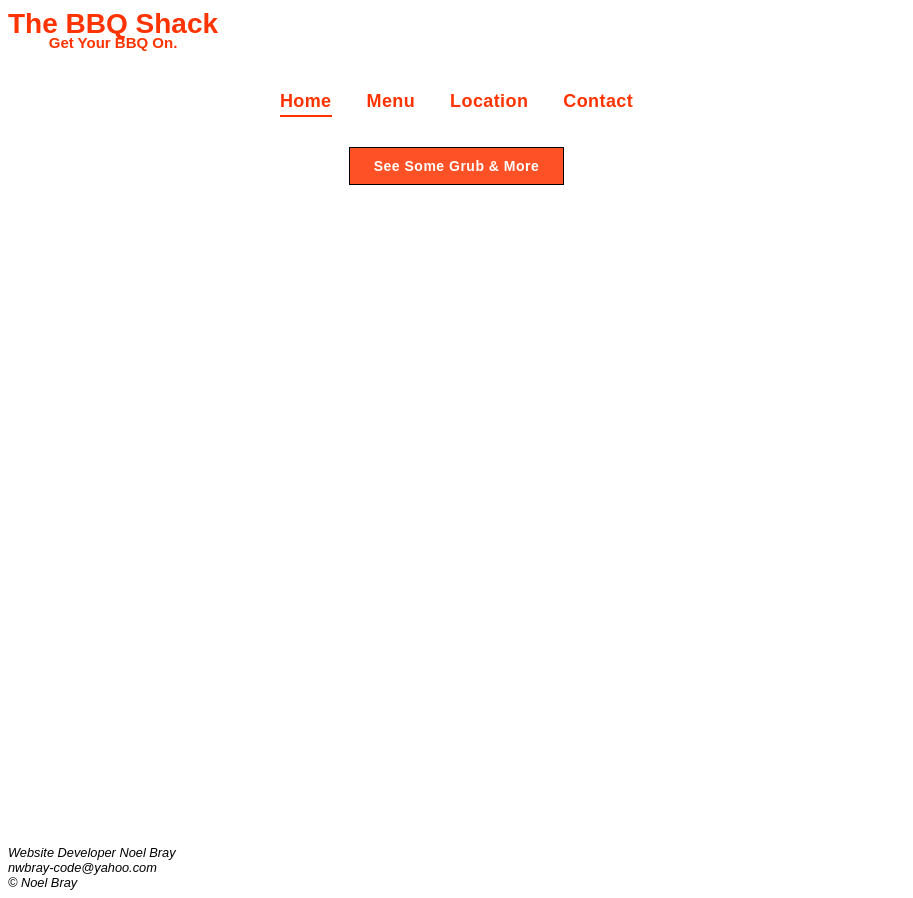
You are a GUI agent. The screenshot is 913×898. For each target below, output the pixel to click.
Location (489, 101)
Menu (391, 101)
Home (306, 101)
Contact (598, 101)
